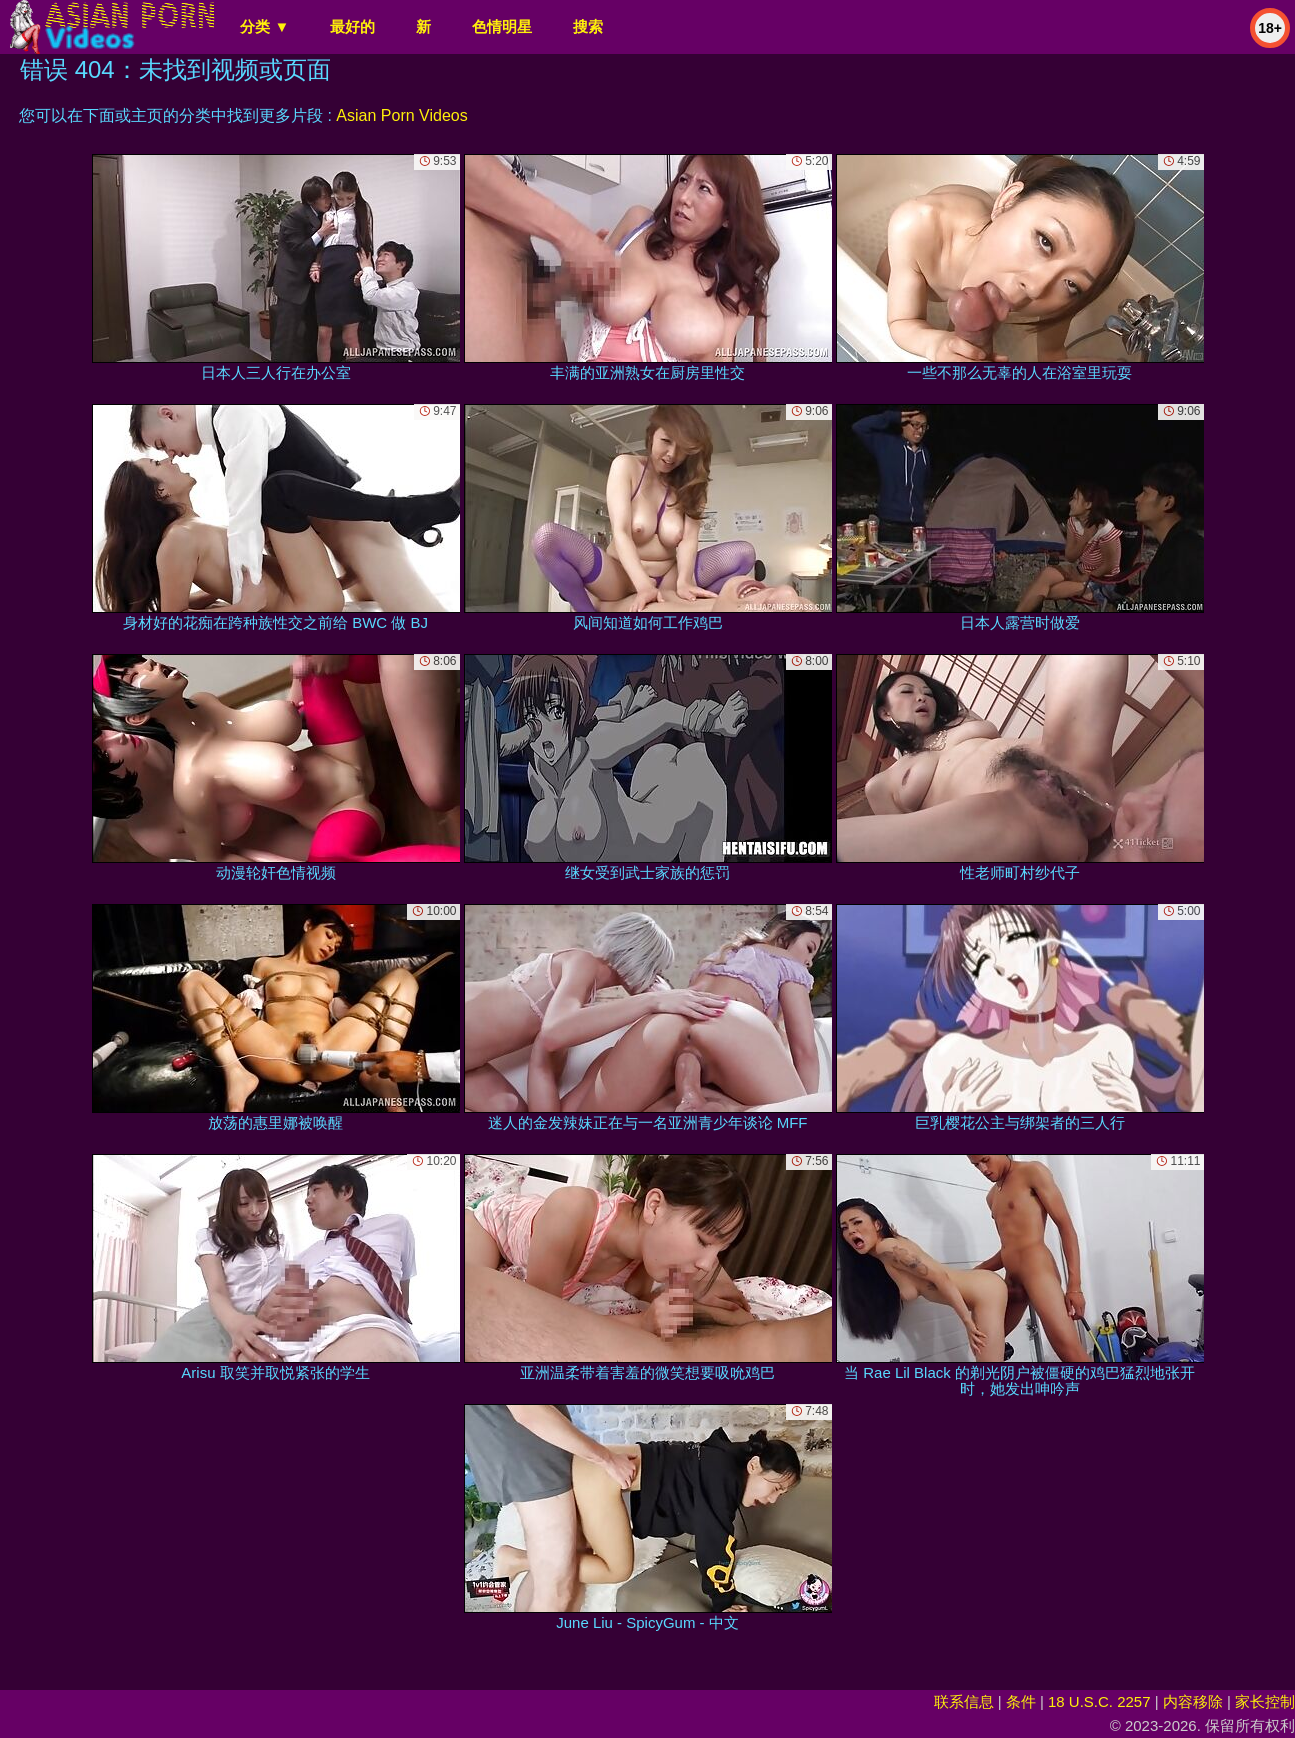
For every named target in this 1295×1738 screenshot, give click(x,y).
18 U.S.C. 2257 (1099, 1701)
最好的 (352, 26)
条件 (1021, 1701)
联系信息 (964, 1701)
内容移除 (1193, 1701)
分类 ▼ (264, 26)
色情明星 (502, 26)
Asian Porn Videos (401, 115)
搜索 (588, 26)
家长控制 (1265, 1701)
